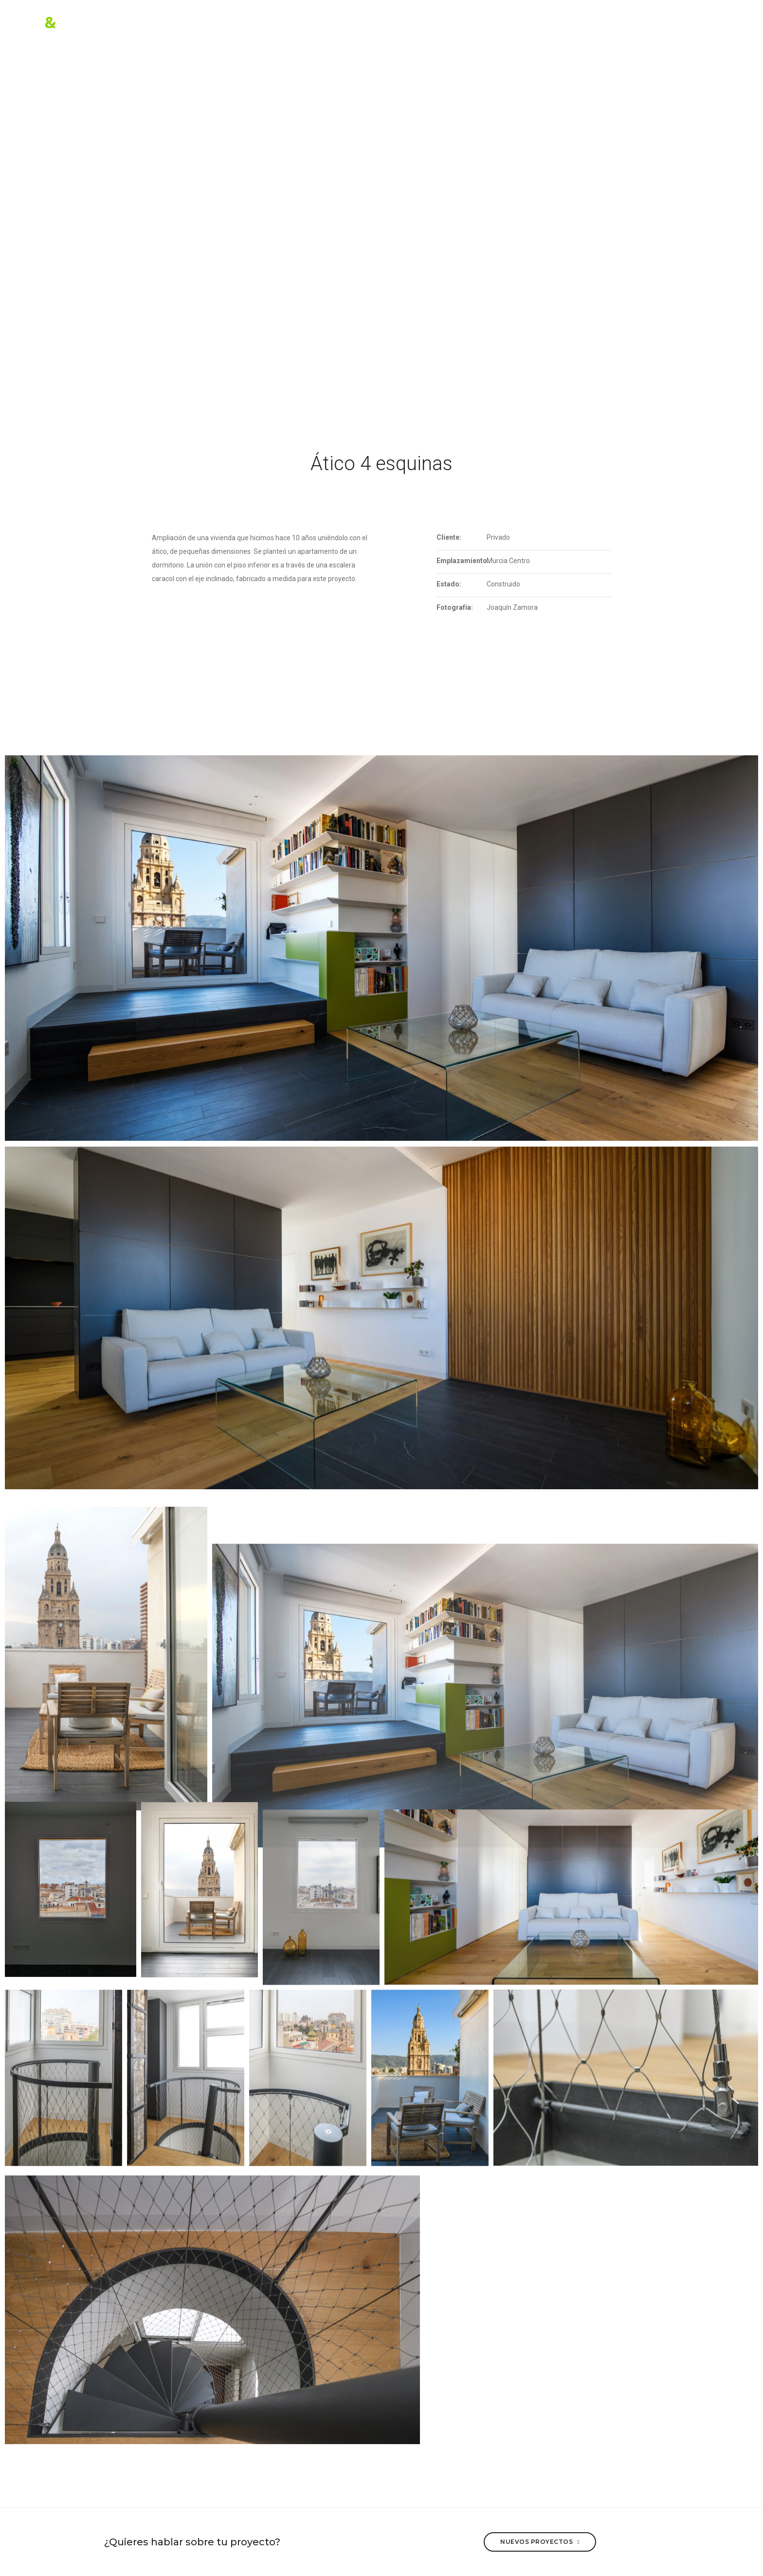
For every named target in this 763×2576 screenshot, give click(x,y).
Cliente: (448, 537)
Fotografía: (454, 607)
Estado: (448, 584)
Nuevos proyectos (540, 2541)
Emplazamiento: (461, 561)
